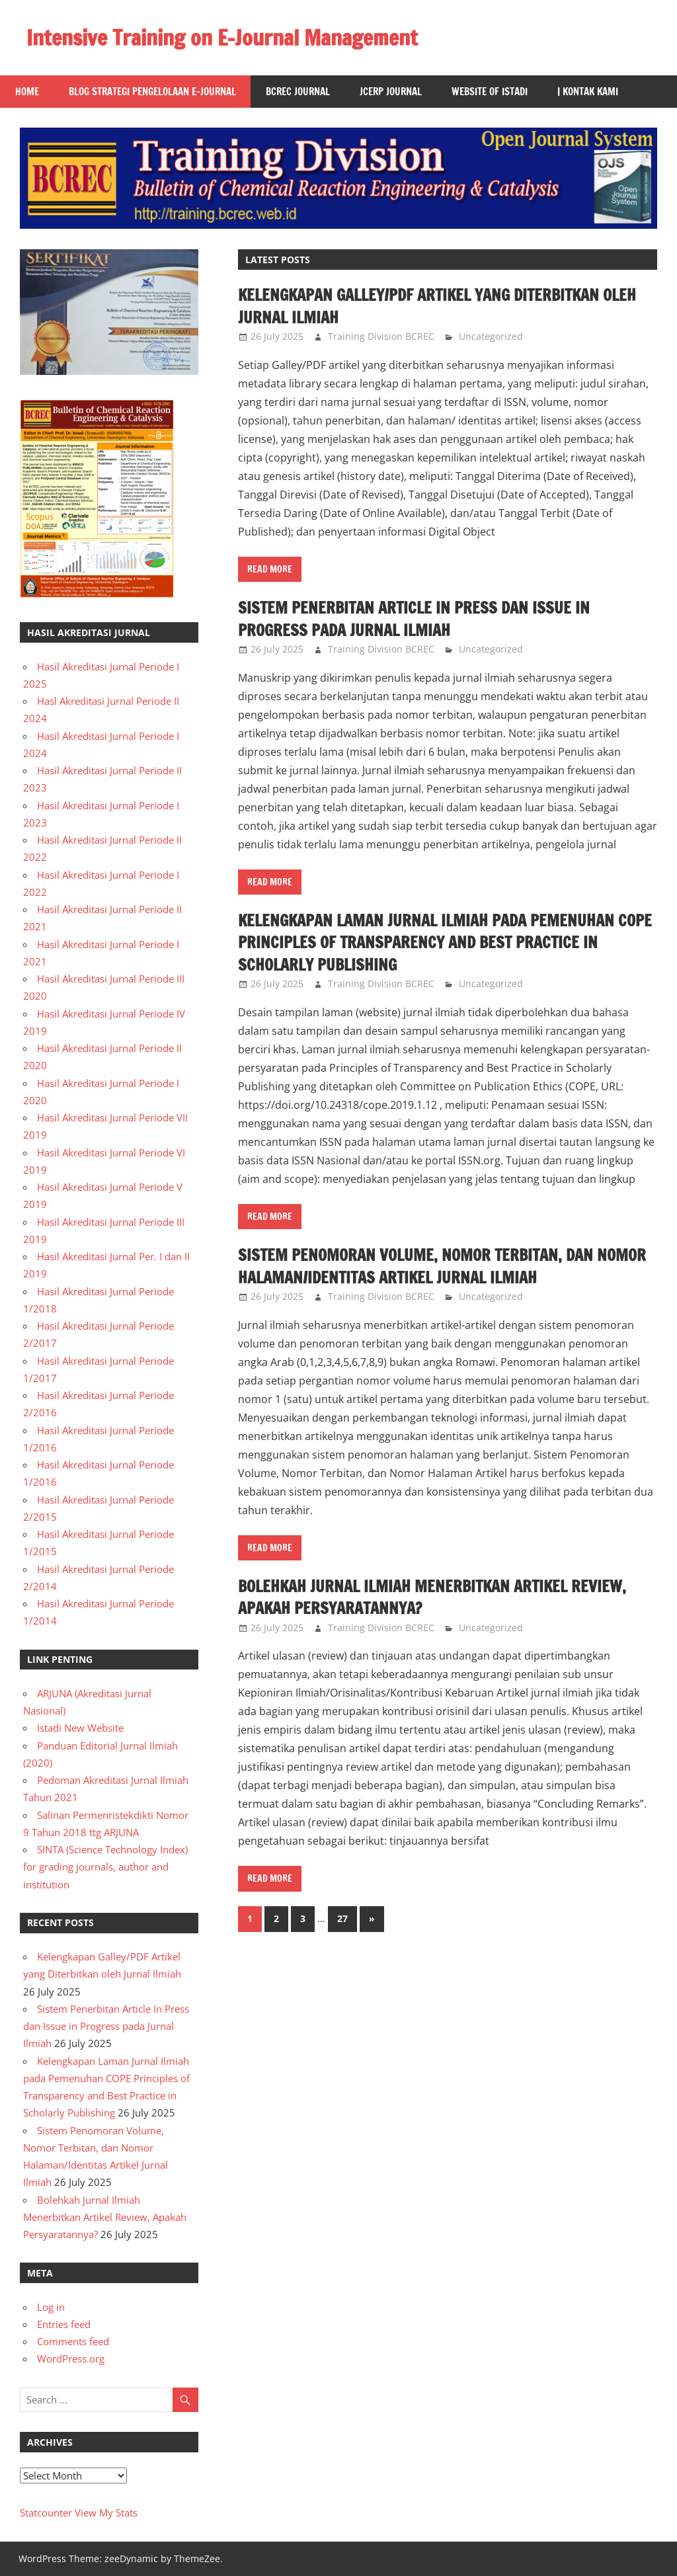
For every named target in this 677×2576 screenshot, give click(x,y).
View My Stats (106, 2512)
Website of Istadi (490, 92)
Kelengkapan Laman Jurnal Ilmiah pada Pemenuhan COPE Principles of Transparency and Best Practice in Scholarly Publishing (445, 942)
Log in (51, 2307)
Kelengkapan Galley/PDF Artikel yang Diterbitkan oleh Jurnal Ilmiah (438, 306)
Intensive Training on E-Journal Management (222, 37)
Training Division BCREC (381, 336)
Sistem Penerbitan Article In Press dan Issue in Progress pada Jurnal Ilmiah (414, 618)
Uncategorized (491, 336)
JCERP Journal (391, 92)
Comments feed (73, 2341)
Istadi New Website (80, 1727)
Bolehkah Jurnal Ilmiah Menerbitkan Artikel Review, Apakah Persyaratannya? (433, 1597)
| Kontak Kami (587, 92)
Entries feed (64, 2324)
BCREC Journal (298, 92)
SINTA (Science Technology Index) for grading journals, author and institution (105, 1867)
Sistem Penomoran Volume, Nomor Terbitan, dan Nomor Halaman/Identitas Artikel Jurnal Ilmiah (442, 1266)
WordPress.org (70, 2358)
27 (342, 1918)
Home (27, 92)
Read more (269, 569)
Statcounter (46, 2512)
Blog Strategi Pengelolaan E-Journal (152, 92)
